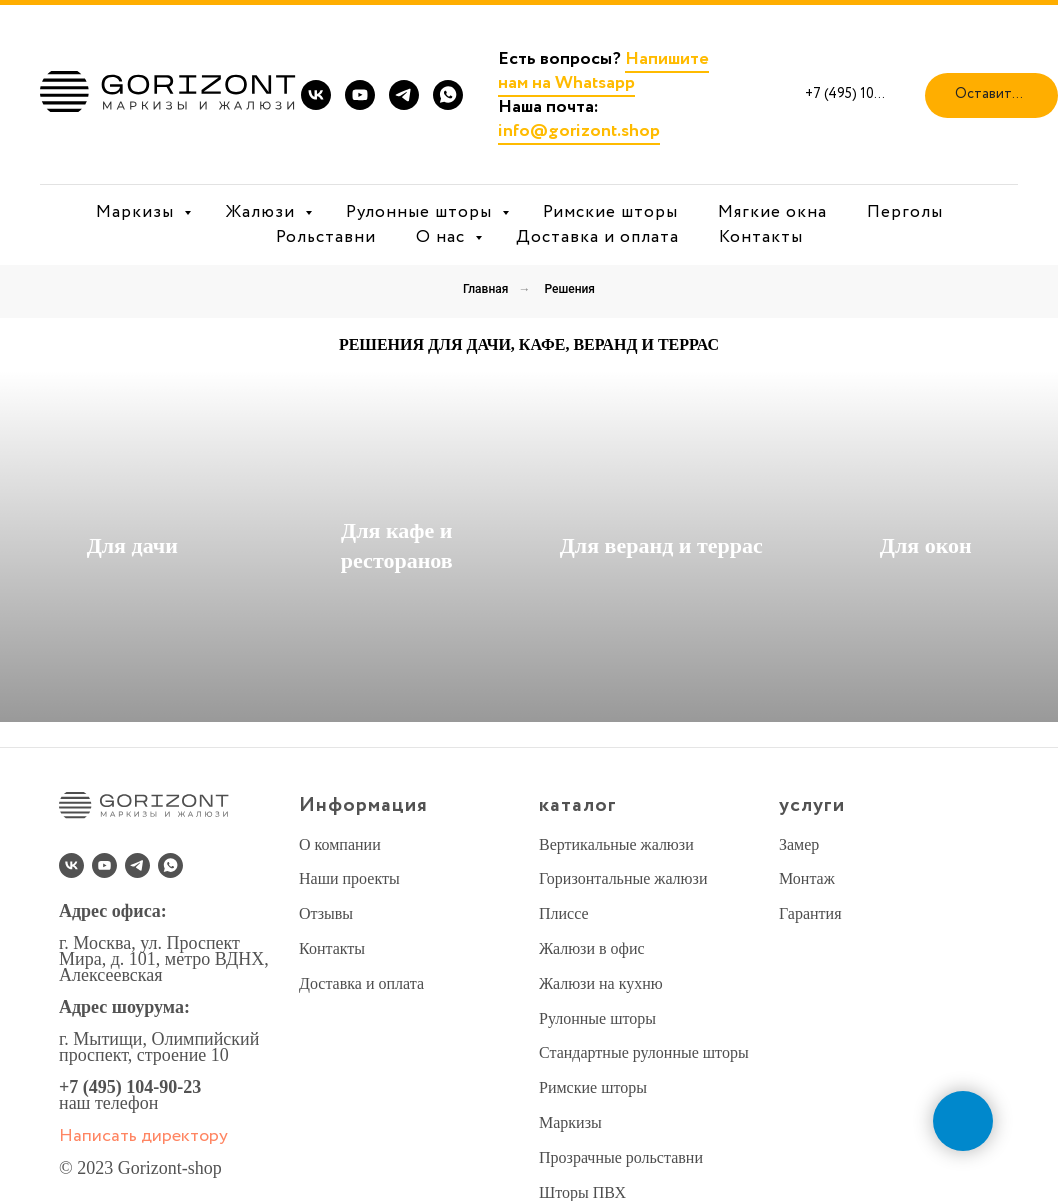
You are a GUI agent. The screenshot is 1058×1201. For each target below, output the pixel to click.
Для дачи (132, 545)
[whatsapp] (448, 95)
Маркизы (137, 212)
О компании (340, 844)
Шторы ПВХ (582, 1192)
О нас (443, 237)
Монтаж (807, 878)
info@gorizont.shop (579, 131)
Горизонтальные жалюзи (623, 878)
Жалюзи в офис (592, 948)
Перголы (905, 212)
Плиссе (564, 913)
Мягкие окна (772, 212)
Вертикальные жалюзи (616, 844)
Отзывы (326, 913)
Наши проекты (349, 878)
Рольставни (326, 237)
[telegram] (404, 95)
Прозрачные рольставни (621, 1157)
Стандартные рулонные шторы (644, 1052)
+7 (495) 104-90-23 (130, 1087)
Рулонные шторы (421, 212)
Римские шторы (610, 212)
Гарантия (810, 913)
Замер (799, 844)
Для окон (926, 545)
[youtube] (360, 95)
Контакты (761, 237)
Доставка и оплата (597, 237)
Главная (485, 289)
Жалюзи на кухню (601, 983)
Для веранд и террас (661, 545)
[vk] (316, 95)
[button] (991, 95)
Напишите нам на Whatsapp (603, 71)
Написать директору (143, 1136)
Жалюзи (262, 212)
